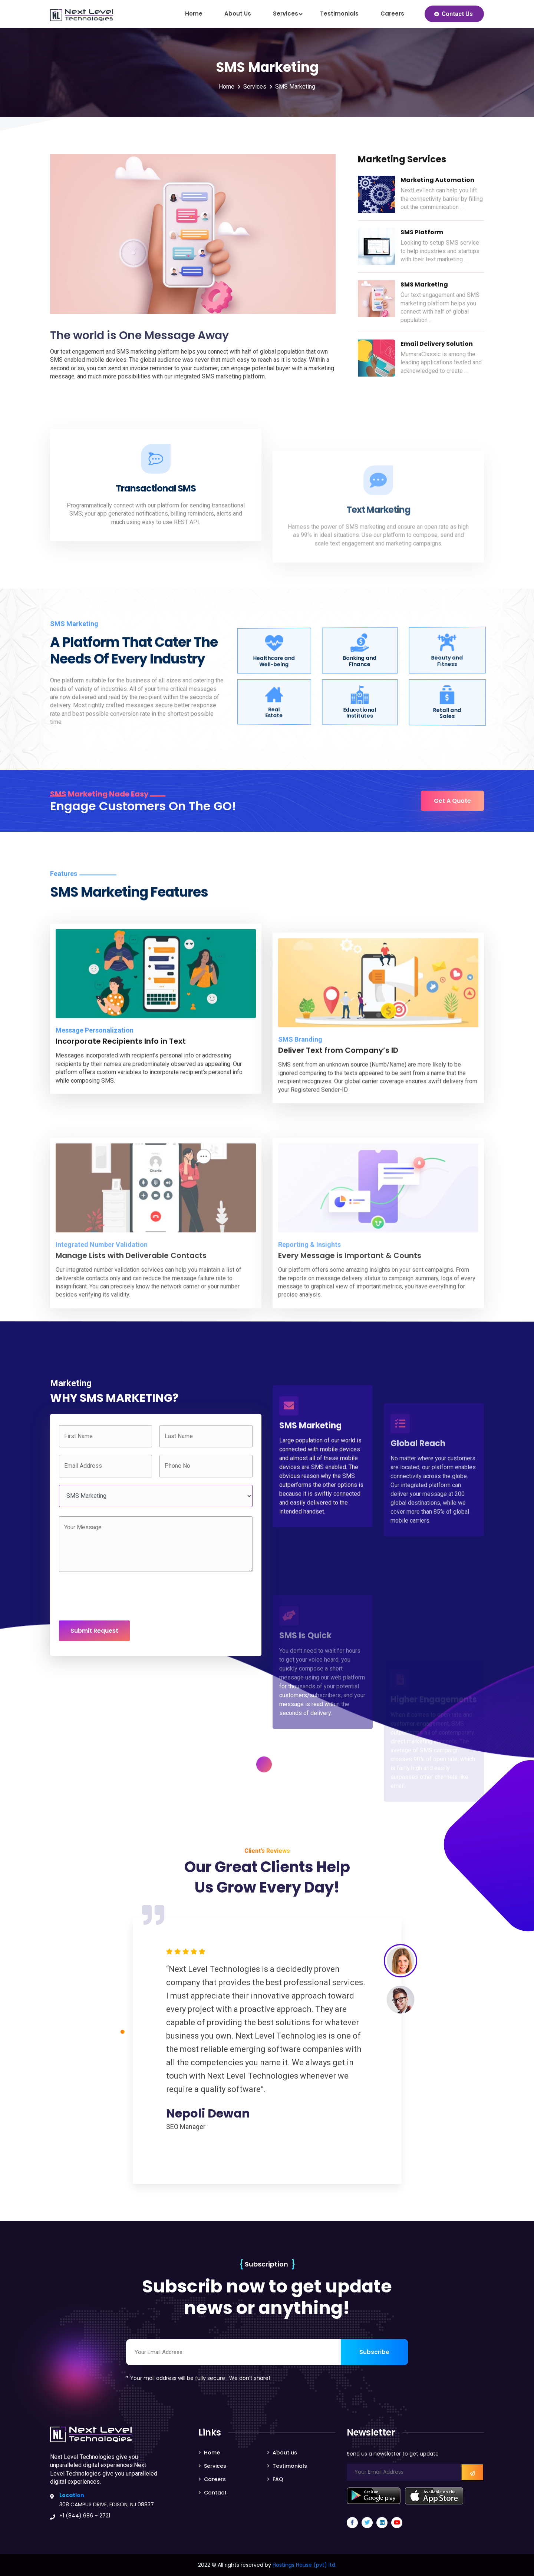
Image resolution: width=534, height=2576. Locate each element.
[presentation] (115, 1596)
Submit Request (94, 1630)
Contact (215, 2492)
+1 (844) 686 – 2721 (84, 2515)
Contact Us (457, 13)
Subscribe (374, 2352)
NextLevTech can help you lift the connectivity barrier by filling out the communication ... (441, 199)
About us (237, 13)
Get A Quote (452, 801)
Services (285, 13)
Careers (392, 13)
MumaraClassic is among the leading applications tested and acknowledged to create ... (441, 362)
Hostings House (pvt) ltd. (304, 2565)
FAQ (278, 2479)
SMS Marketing (295, 86)
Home (193, 13)
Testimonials (339, 13)
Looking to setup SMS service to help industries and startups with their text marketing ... (439, 251)
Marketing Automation (437, 180)
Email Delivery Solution (436, 344)
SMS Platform (421, 232)
